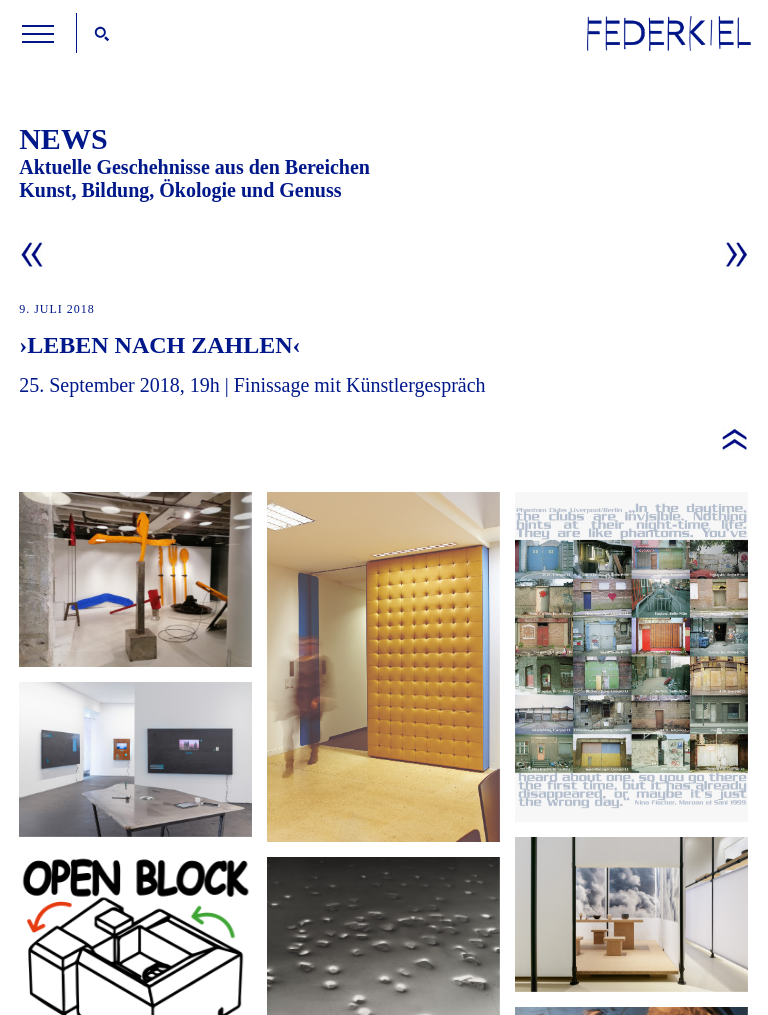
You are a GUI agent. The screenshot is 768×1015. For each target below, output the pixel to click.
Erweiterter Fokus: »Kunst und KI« (135, 759)
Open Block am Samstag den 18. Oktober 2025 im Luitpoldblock (631, 657)
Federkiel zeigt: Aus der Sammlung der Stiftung (135, 579)
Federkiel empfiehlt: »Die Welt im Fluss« (631, 914)
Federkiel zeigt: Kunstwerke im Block (383, 667)
